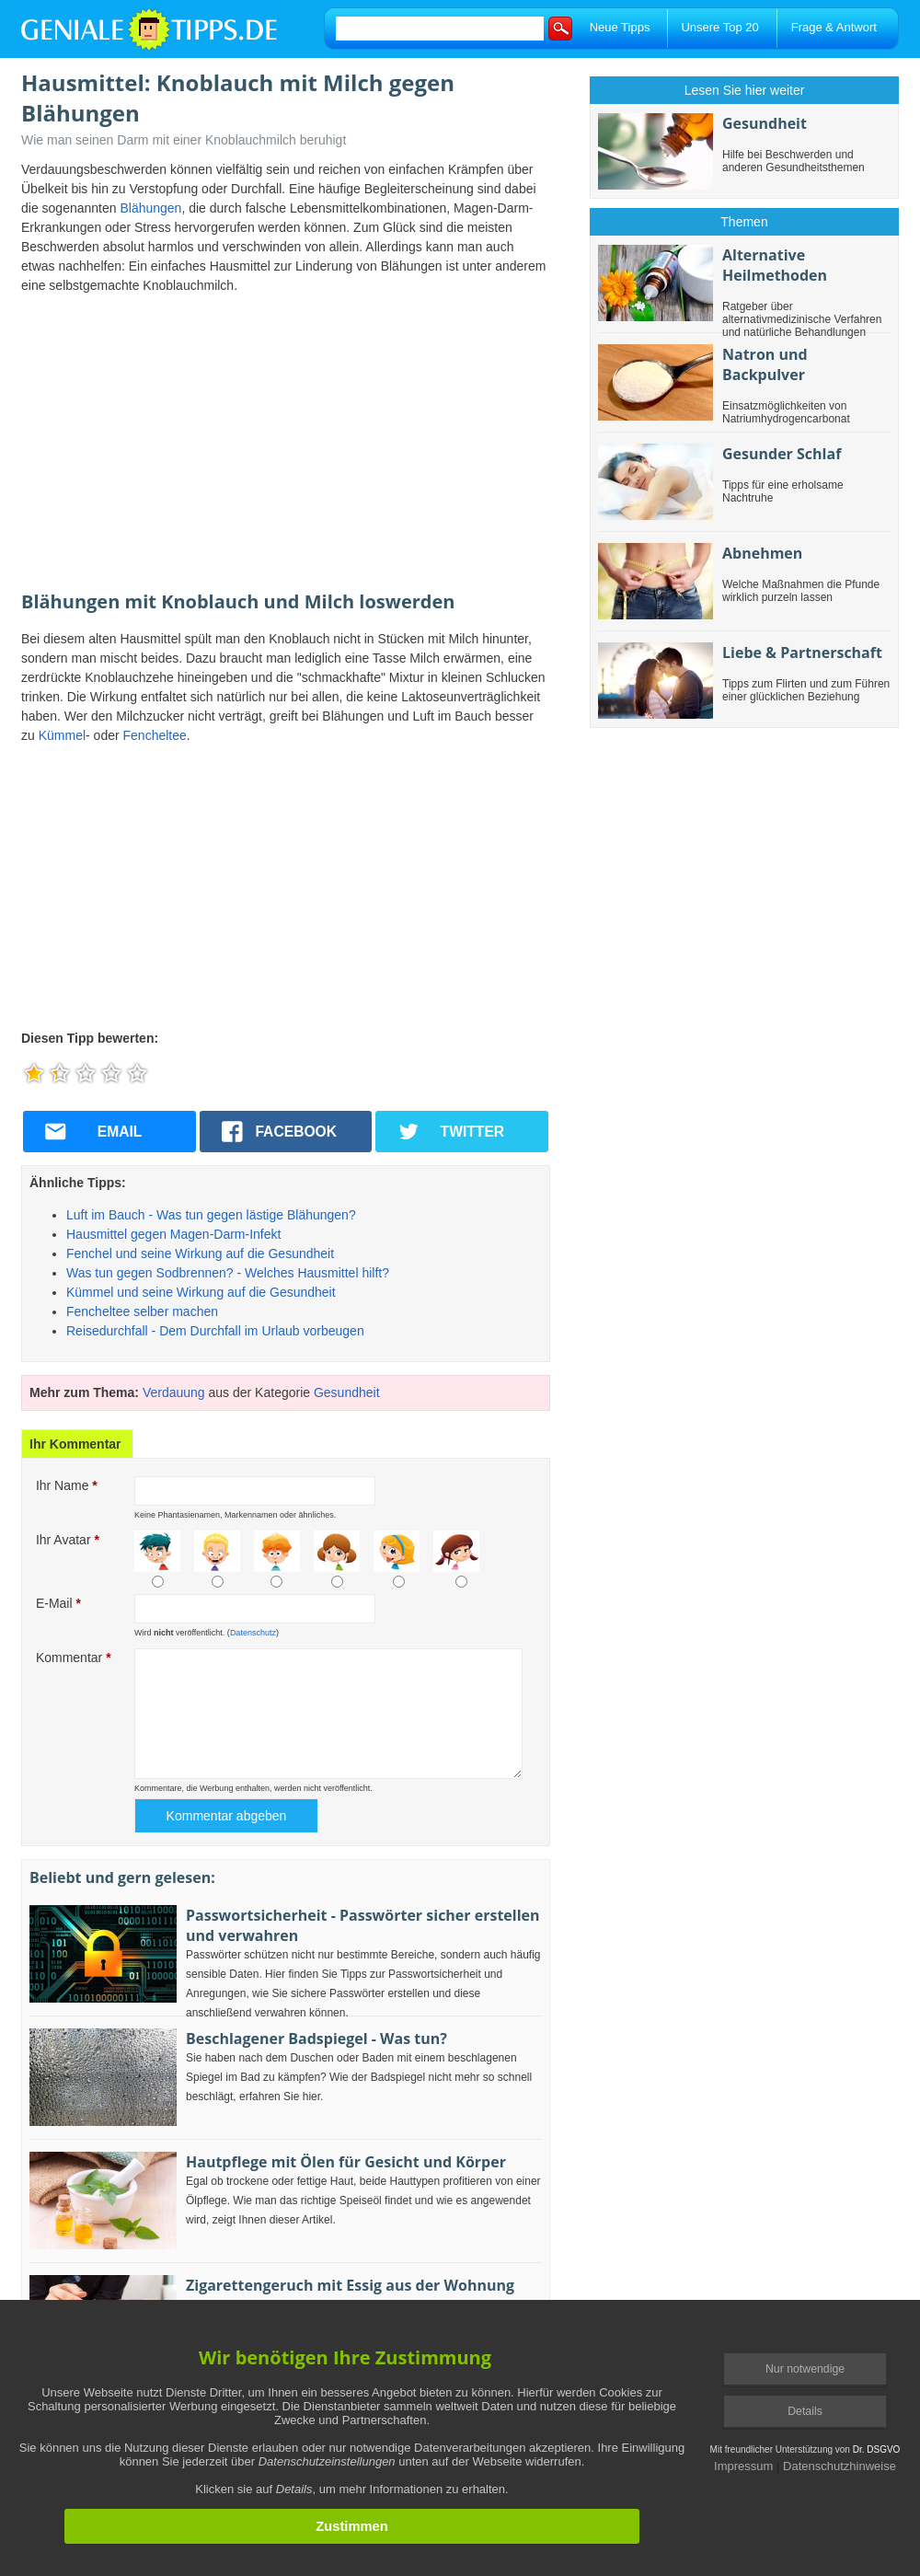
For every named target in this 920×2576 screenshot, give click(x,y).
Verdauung (174, 1392)
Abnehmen (762, 553)
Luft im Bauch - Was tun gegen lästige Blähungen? (211, 1214)
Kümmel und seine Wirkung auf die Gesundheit (201, 1292)
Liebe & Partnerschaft (802, 652)
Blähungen (150, 208)
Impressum (743, 2466)
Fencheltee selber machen (142, 1311)
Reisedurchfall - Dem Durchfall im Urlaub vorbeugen (215, 1330)
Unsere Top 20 (719, 27)
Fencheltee (155, 735)
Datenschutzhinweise (839, 2466)
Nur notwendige (805, 2368)
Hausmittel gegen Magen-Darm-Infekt (173, 1234)
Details (805, 2411)
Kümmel (62, 735)
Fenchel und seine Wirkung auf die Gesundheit (200, 1253)
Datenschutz (253, 1632)
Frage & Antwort (834, 27)
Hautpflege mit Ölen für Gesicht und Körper (346, 2162)
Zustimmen (351, 2526)
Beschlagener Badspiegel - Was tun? (316, 2038)
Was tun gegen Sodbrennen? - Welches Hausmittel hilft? (227, 1272)
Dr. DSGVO (877, 2449)
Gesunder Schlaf (781, 454)
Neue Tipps (620, 27)
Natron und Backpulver (765, 364)
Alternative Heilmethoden (774, 265)
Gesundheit (347, 1392)
